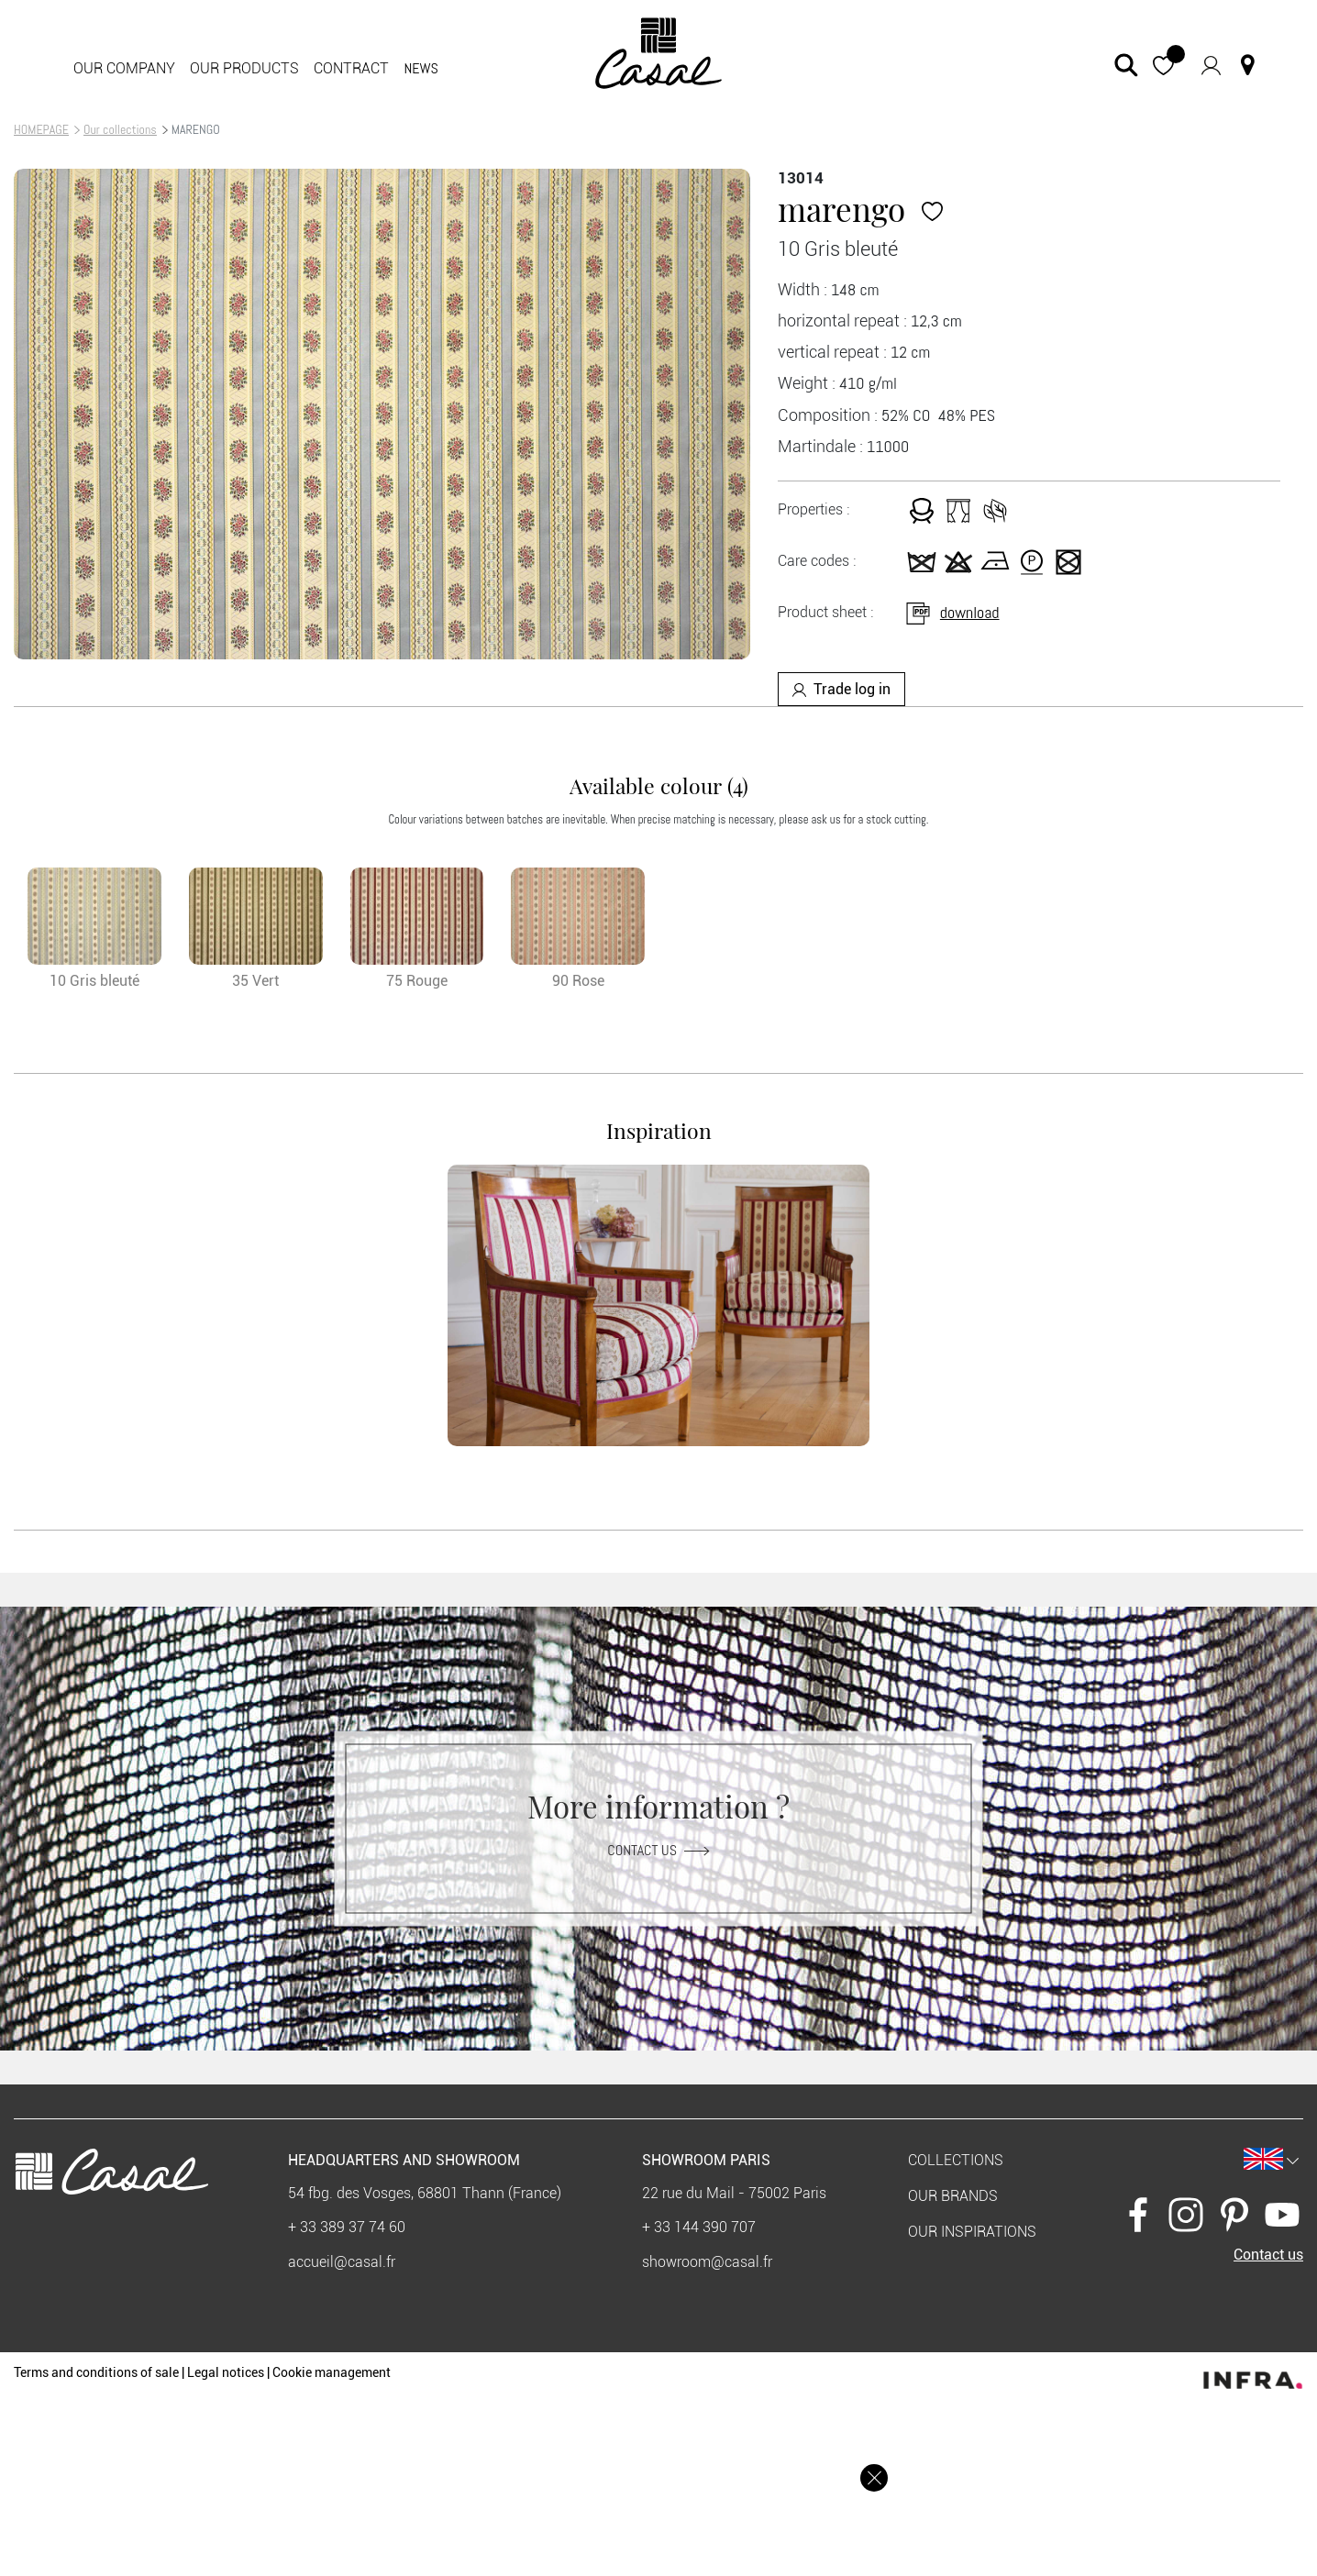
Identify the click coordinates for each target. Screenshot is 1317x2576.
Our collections (120, 129)
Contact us (658, 1850)
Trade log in (841, 689)
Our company (124, 68)
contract (351, 68)
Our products (244, 68)
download (951, 612)
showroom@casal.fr (707, 2262)
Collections (955, 2160)
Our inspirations (972, 2231)
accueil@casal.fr (341, 2262)
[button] (1163, 65)
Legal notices (225, 2372)
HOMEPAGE (41, 129)
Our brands (953, 2196)
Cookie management (331, 2372)
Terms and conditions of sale (96, 2372)
